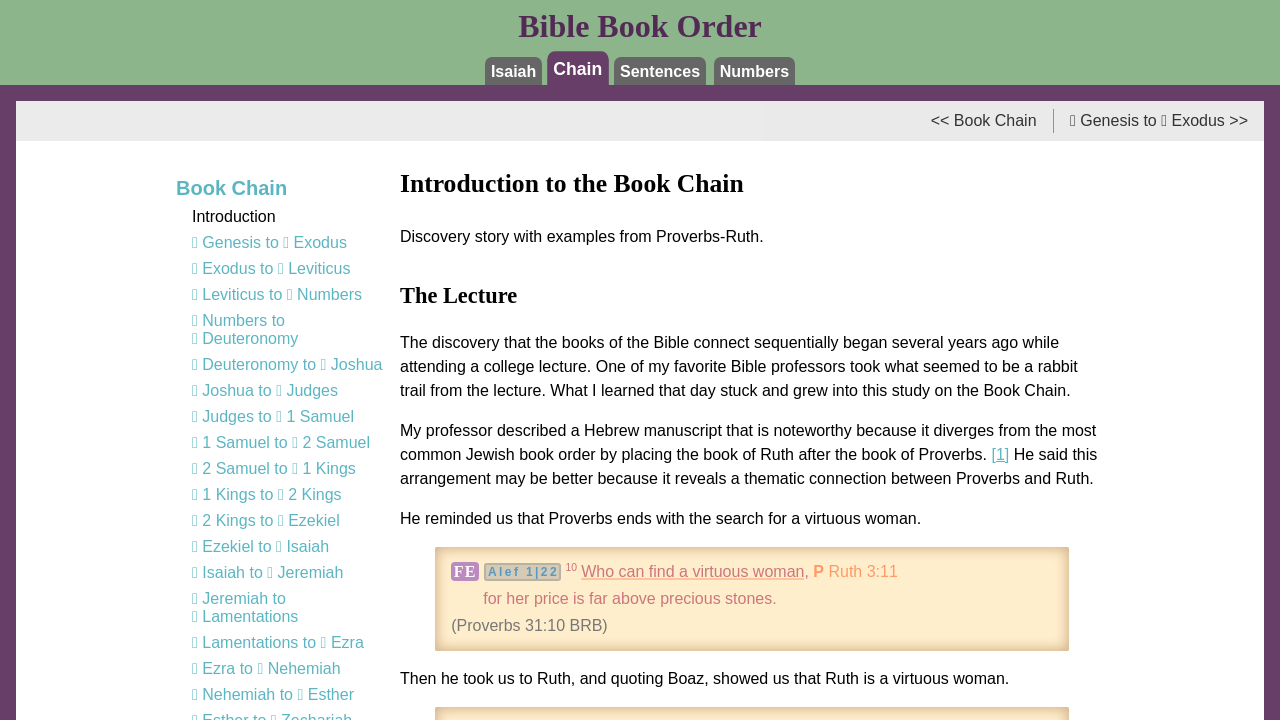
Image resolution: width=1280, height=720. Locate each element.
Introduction (234, 216)
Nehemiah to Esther (273, 694)
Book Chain (231, 188)
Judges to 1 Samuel (273, 416)
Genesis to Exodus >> (1159, 120)
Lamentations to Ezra (278, 642)
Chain (578, 68)
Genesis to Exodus (269, 242)
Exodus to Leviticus (271, 268)
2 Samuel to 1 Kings (274, 468)
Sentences (660, 71)
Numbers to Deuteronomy (245, 329)
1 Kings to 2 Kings (267, 494)
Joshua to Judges (265, 390)
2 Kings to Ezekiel (266, 520)
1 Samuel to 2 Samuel (281, 442)
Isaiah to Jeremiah (267, 572)
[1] (1000, 454)
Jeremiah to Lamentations (245, 607)
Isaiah (513, 71)
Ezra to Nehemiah (266, 668)
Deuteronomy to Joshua (287, 364)
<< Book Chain (984, 120)
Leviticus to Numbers (277, 294)
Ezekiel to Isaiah (260, 546)
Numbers (754, 71)
